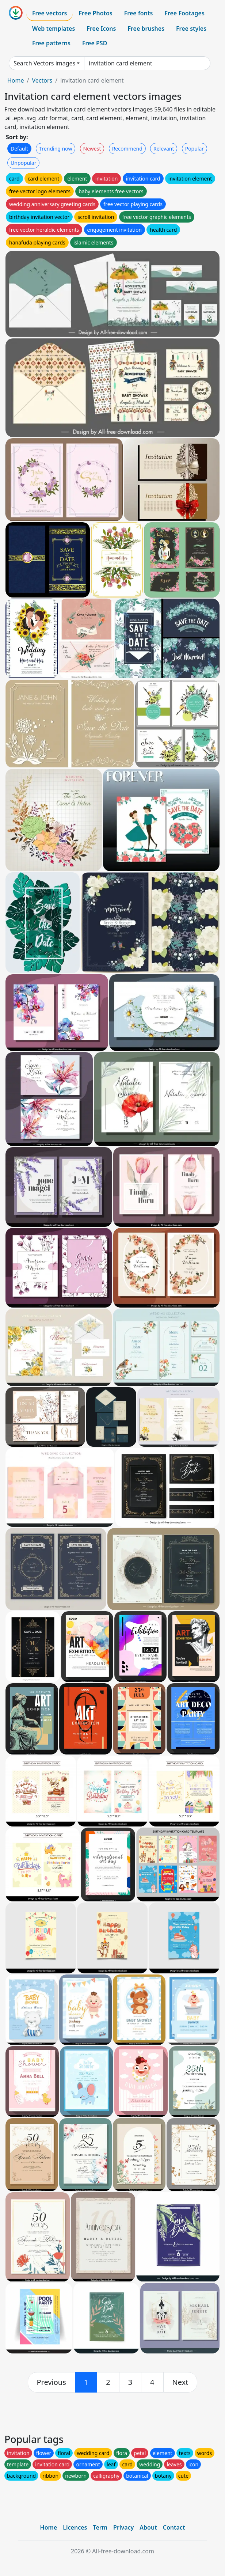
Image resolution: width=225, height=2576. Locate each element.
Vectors (42, 80)
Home (15, 80)
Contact (174, 2527)
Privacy (123, 2527)
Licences (75, 2527)
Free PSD (94, 43)
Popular (194, 148)
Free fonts (138, 13)
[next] (180, 2382)
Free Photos (95, 13)
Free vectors (49, 13)
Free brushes (145, 28)
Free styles (191, 28)
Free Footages (184, 13)
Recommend (127, 148)
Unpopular (23, 162)
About (148, 2527)
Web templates (53, 28)
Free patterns (51, 43)
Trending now (55, 148)
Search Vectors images (44, 63)
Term (100, 2527)
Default (19, 148)
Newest (92, 148)
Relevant (163, 148)
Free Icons (101, 28)
